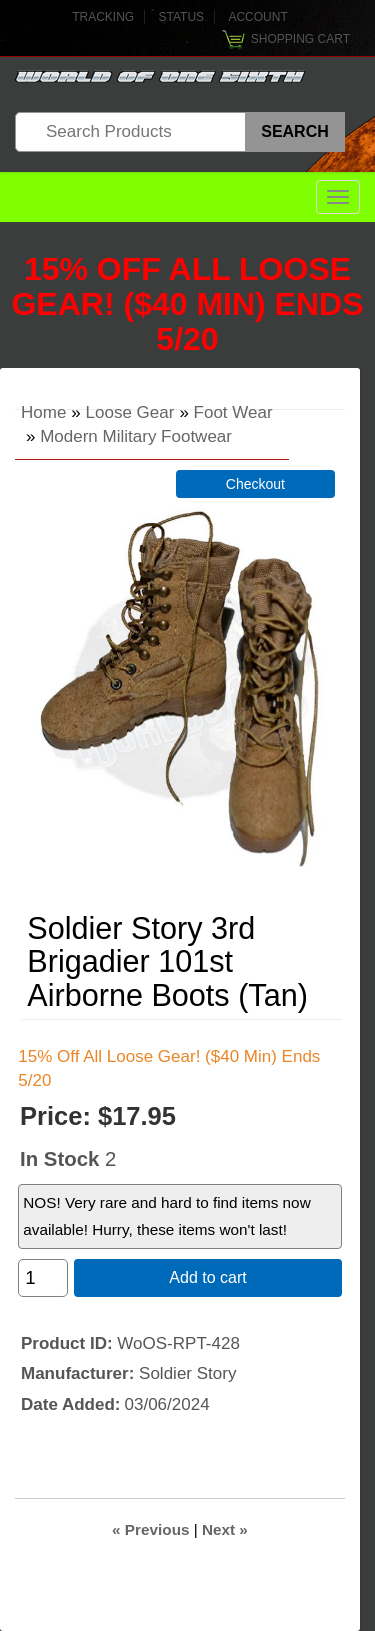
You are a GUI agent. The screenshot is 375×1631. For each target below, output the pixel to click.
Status (182, 17)
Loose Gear (130, 412)
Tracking (103, 17)
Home (43, 412)
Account (257, 17)
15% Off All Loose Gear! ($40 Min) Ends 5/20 (187, 304)
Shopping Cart (300, 39)
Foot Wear (233, 412)
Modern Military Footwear (136, 436)
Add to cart (207, 1277)
